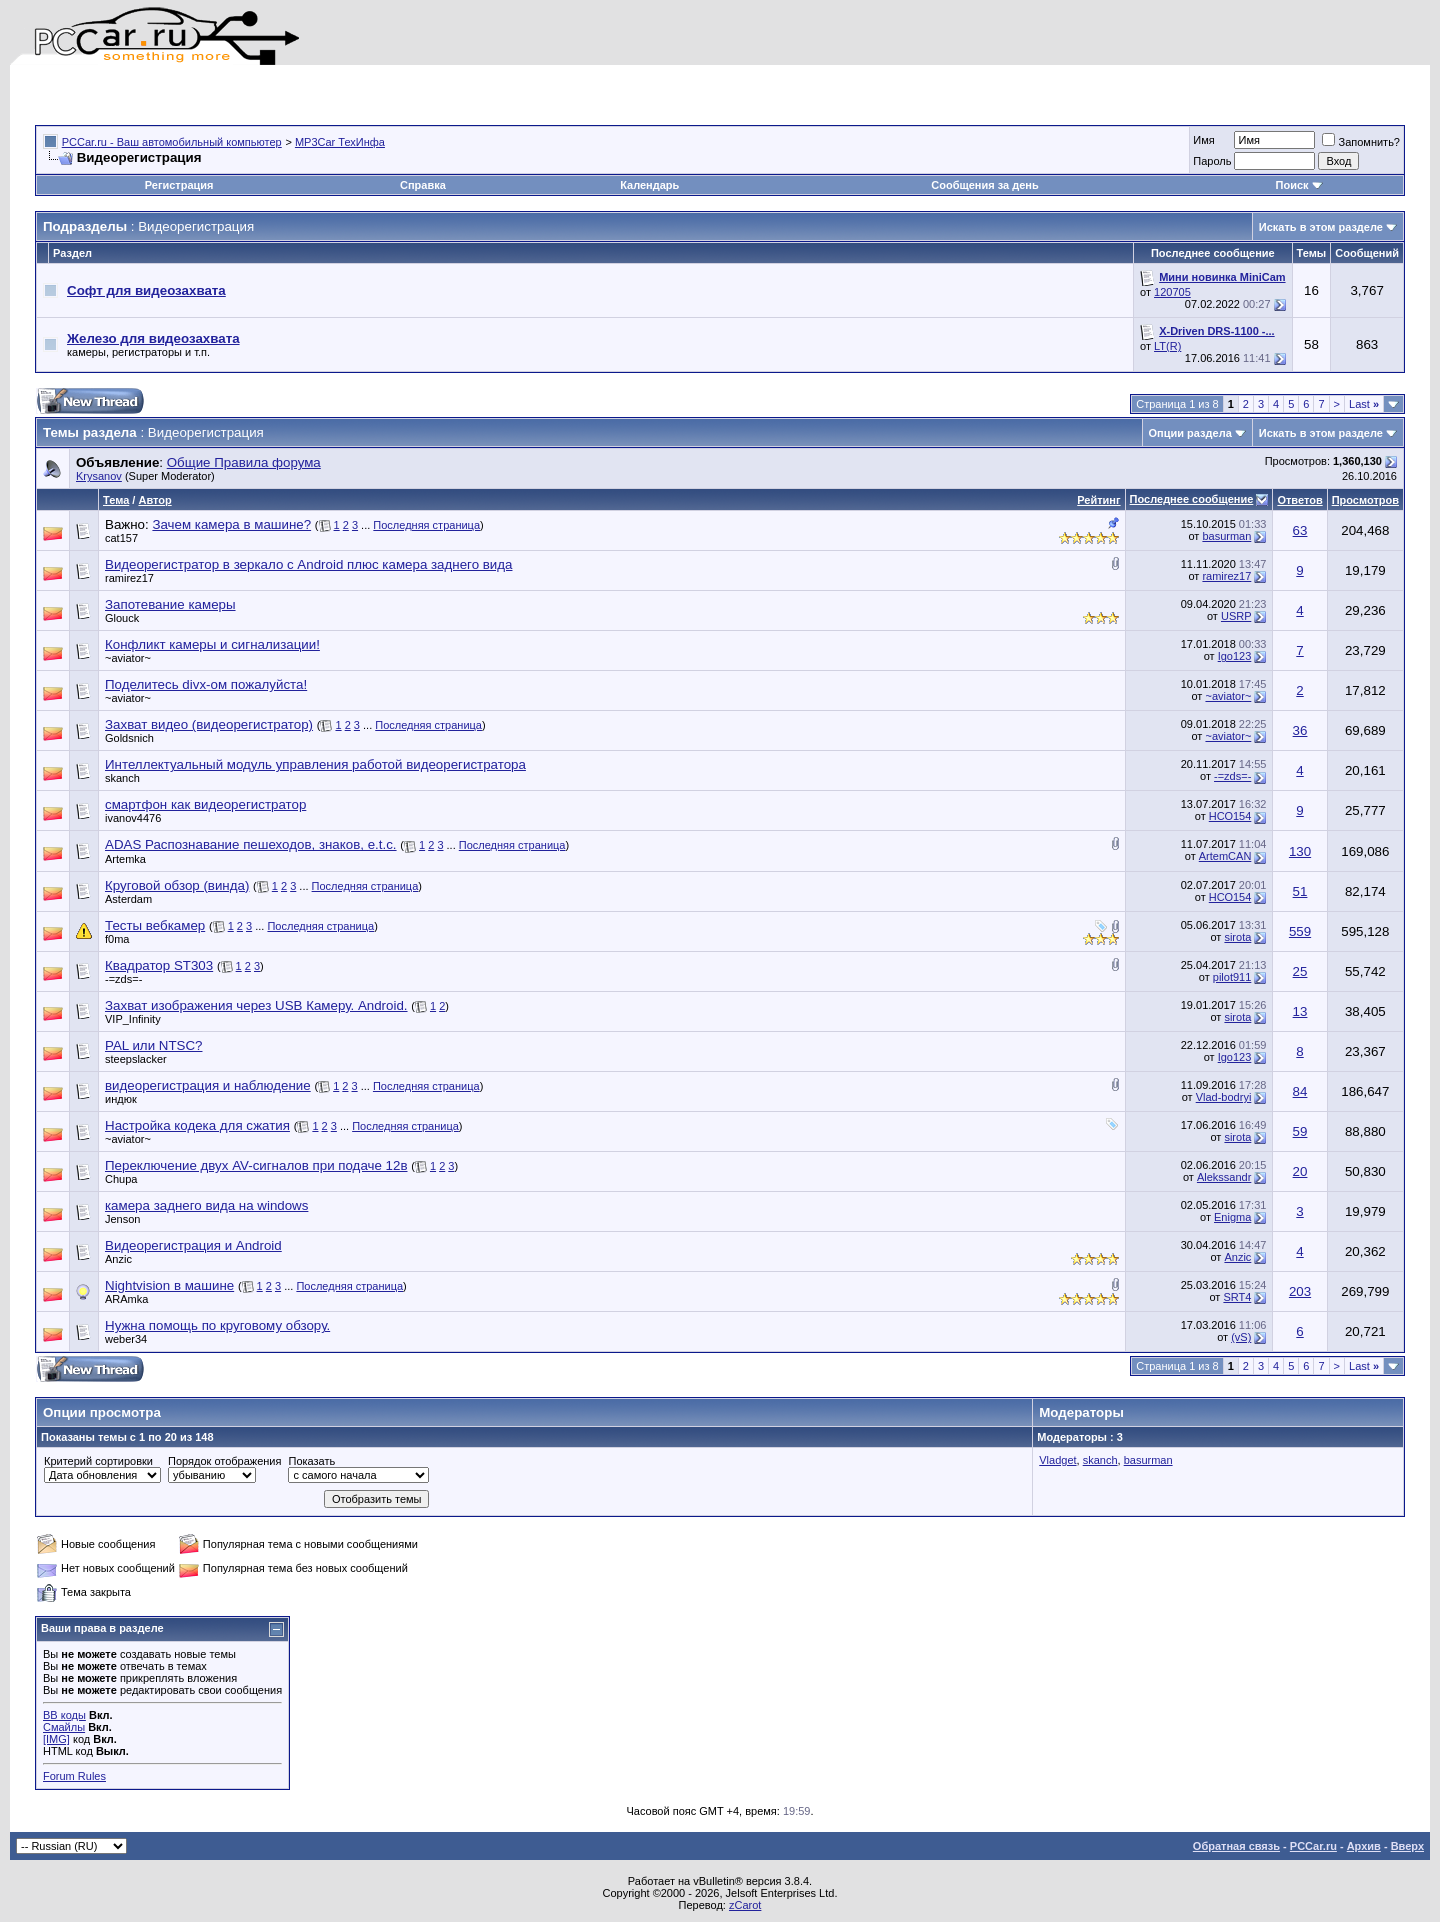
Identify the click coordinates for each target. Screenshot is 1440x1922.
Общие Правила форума (244, 462)
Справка (423, 185)
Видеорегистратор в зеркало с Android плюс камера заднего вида (308, 564)
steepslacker (136, 1059)
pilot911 (1232, 977)
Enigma (1232, 1217)
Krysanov (99, 476)
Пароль (1212, 161)
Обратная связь (1236, 1846)
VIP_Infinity (133, 1019)
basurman (1226, 536)
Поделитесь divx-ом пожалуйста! (206, 684)
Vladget (1057, 1460)
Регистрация (179, 185)
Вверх (1407, 1846)
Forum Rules (74, 1776)
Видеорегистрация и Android (193, 1245)
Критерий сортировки (98, 1461)
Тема (116, 500)
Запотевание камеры (170, 604)
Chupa (121, 1179)
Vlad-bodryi (1224, 1097)
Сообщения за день (984, 185)
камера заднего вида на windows (206, 1205)
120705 (1172, 292)
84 (1300, 1091)
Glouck (122, 618)
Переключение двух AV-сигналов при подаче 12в (256, 1165)
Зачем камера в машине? (231, 524)
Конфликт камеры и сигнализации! (212, 644)
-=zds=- (1232, 776)
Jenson (122, 1219)
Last (1364, 404)
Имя (1203, 140)
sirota (1237, 937)
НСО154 (1230, 816)
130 (1300, 851)
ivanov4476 (133, 818)
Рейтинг (1098, 500)
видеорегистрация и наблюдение (208, 1085)
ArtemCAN (1225, 856)
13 (1300, 1011)
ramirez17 (129, 578)
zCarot (745, 1905)
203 (1300, 1291)
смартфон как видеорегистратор (205, 804)
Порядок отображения (224, 1461)
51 (1300, 891)
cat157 (121, 538)
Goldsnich (129, 738)
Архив (1364, 1846)
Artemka (125, 859)
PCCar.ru (1313, 1846)
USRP (1236, 616)
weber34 (126, 1339)
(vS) (1241, 1337)
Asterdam (128, 899)
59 (1300, 1131)
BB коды (64, 1715)
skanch (122, 778)
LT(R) (1167, 346)
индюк (121, 1099)
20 (1300, 1171)
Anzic (118, 1259)
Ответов (1299, 500)
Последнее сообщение (1192, 499)
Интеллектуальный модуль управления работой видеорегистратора (315, 764)
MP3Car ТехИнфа (340, 142)
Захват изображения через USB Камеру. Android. (256, 1005)
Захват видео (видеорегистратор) (209, 724)
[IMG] (56, 1739)
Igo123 (1235, 656)
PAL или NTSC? (153, 1045)
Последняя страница (426, 525)
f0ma (117, 939)
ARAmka (126, 1299)
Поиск (1299, 185)
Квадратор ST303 (159, 965)
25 (1300, 971)
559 (1300, 931)
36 (1300, 730)
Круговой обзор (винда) (177, 885)
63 (1300, 530)
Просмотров (1365, 500)
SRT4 (1237, 1297)
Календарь (649, 185)
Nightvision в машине (169, 1285)
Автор (154, 500)
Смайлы (64, 1727)
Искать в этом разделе (1321, 227)
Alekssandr (1224, 1177)
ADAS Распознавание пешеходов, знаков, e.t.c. (251, 844)
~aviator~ (128, 658)
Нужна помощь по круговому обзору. (217, 1325)
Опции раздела (1190, 433)
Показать (311, 1461)
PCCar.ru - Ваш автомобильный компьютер (172, 142)
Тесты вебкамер (155, 925)
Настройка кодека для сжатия (197, 1125)
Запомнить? (1361, 142)
